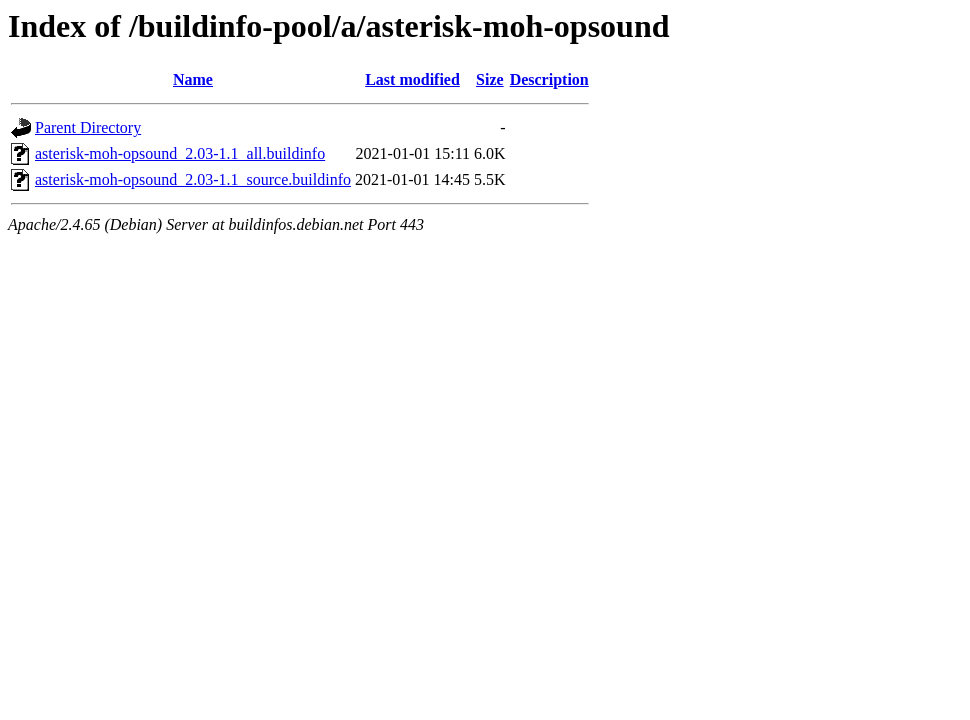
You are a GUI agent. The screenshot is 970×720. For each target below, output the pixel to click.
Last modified (412, 79)
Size (490, 79)
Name (193, 79)
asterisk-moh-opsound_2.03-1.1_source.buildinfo (193, 179)
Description (549, 79)
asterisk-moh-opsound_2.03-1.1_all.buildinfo (180, 153)
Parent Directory (88, 127)
